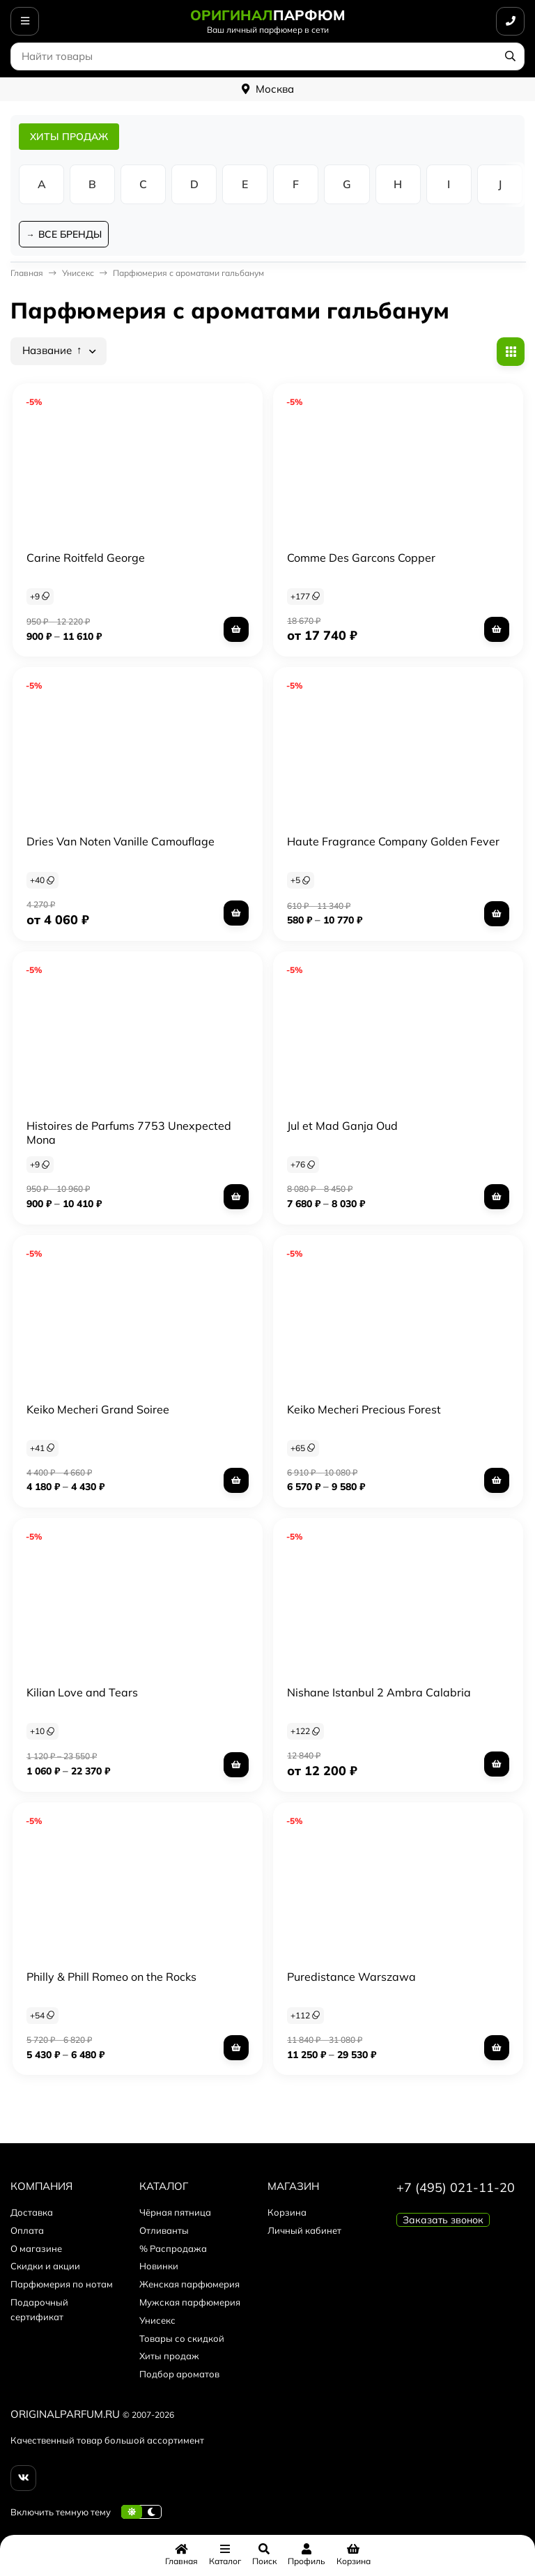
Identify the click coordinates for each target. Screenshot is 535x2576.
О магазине (36, 2249)
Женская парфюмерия (189, 2285)
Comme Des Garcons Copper (361, 558)
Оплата (27, 2231)
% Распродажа (173, 2249)
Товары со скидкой (181, 2339)
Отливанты (164, 2231)
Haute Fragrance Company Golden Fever (393, 843)
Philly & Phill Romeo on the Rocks (111, 1978)
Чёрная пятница (175, 2213)
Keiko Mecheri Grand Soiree (97, 1410)
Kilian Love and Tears (82, 1694)
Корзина (287, 2213)
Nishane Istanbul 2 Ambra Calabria (379, 1694)
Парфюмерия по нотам (61, 2285)
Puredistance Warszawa (351, 1978)
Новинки (158, 2267)
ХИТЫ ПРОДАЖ (69, 136)
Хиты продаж (169, 2357)
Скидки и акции (45, 2267)
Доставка (31, 2213)
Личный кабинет (304, 2231)
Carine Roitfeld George (85, 558)
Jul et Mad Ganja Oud (342, 1127)
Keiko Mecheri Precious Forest (364, 1410)
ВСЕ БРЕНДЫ (70, 235)
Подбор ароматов (179, 2375)
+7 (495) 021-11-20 (455, 2189)
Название (52, 352)
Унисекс (78, 274)
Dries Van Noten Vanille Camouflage (120, 843)
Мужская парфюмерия (189, 2303)
